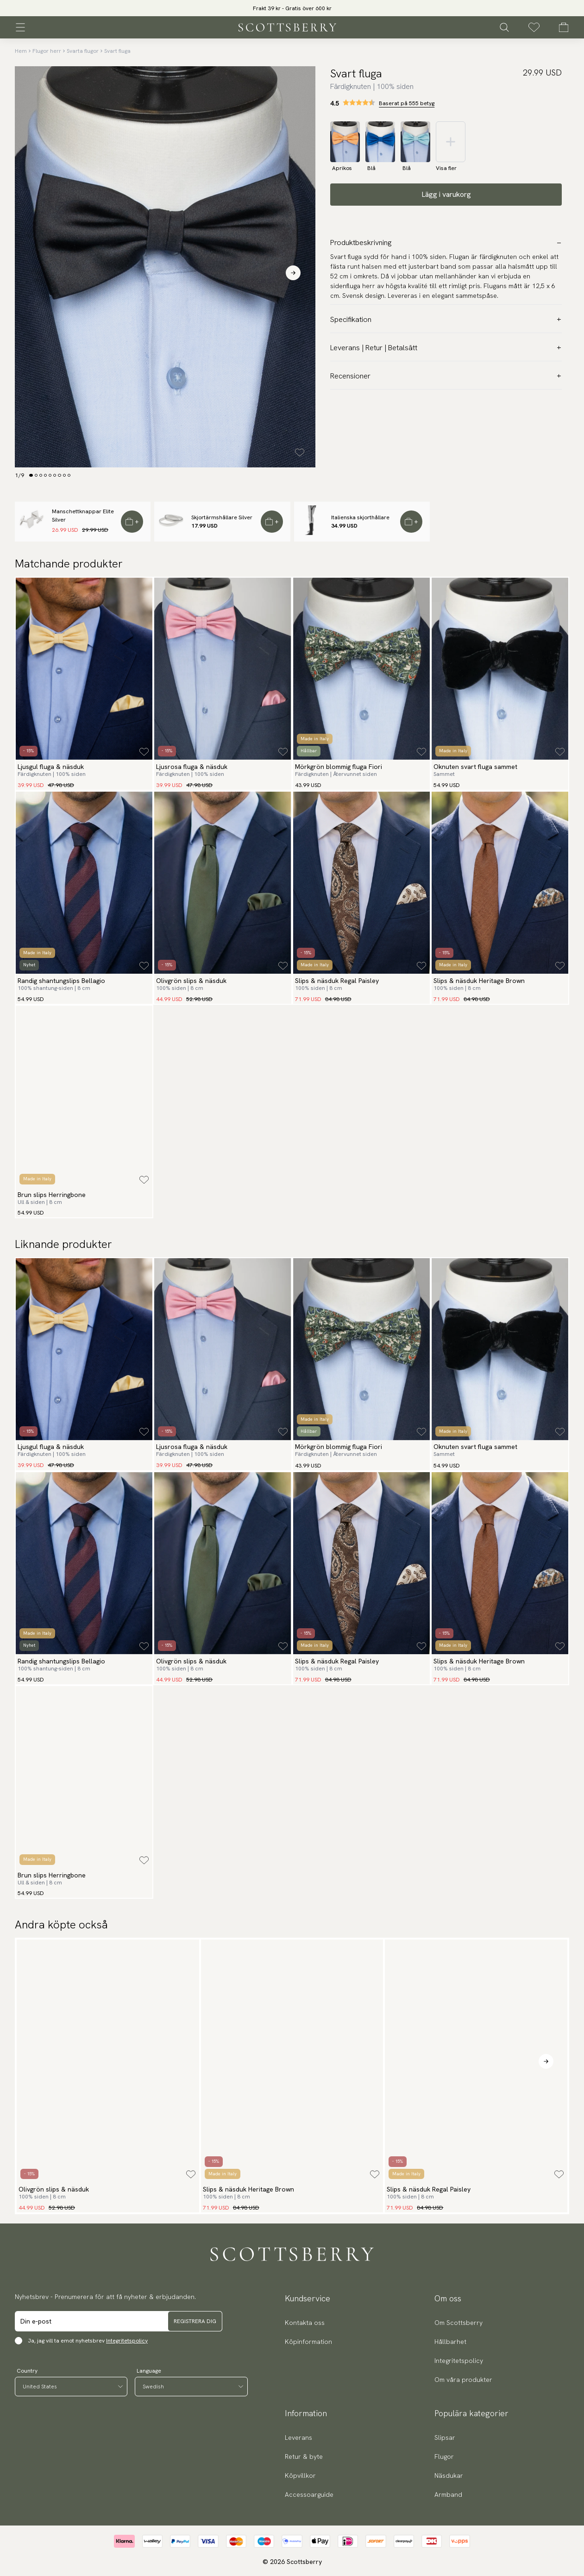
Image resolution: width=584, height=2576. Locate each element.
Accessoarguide (309, 2494)
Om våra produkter (463, 2379)
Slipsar (444, 2437)
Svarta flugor (83, 51)
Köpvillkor (300, 2475)
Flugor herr (46, 51)
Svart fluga (117, 51)
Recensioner (446, 376)
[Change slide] (31, 475)
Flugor (444, 2456)
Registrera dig (195, 2321)
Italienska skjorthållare (360, 517)
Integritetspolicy (127, 2340)
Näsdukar (448, 2475)
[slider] (292, 8)
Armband (448, 2494)
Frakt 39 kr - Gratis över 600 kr (292, 8)
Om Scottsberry (458, 2322)
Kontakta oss (305, 2322)
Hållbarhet (450, 2341)
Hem (21, 51)
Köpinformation (308, 2341)
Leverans (298, 2437)
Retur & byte (304, 2456)
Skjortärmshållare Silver (221, 517)
